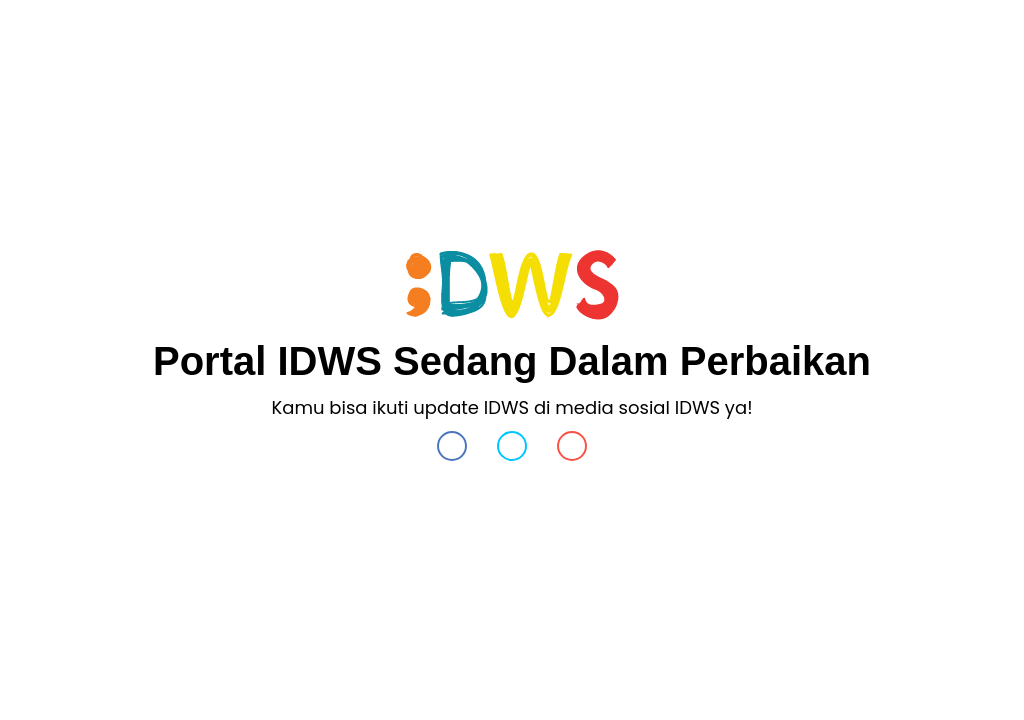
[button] (452, 451)
